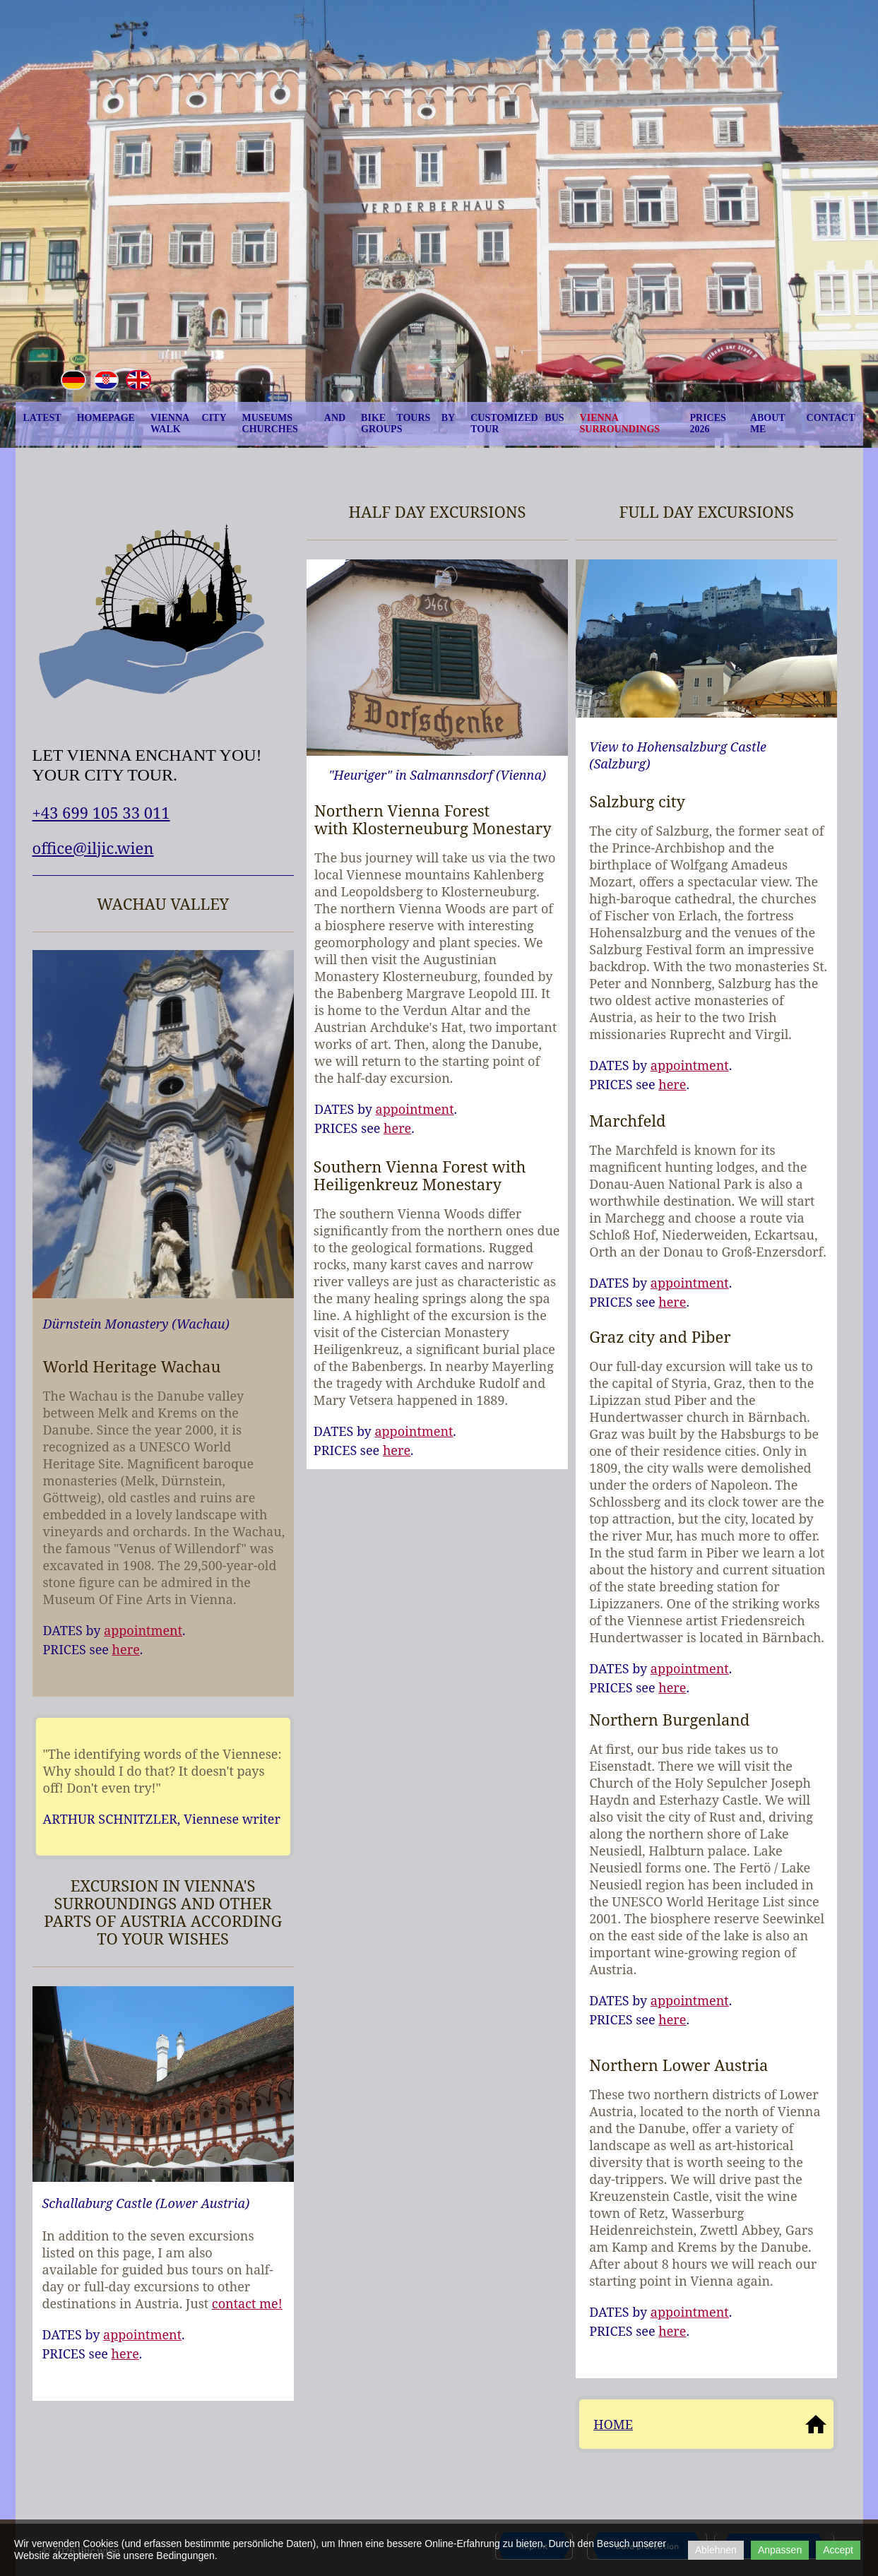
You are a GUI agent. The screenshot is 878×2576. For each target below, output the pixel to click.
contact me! (247, 2303)
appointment (143, 1630)
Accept (838, 2550)
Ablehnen (716, 2550)
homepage (106, 417)
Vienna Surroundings (620, 423)
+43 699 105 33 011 (101, 812)
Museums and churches (294, 423)
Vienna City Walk (188, 423)
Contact (831, 417)
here (126, 1649)
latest (42, 417)
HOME (613, 2424)
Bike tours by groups (408, 423)
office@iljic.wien (93, 847)
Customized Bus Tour (517, 423)
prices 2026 (707, 423)
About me (767, 423)
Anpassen (780, 2550)
